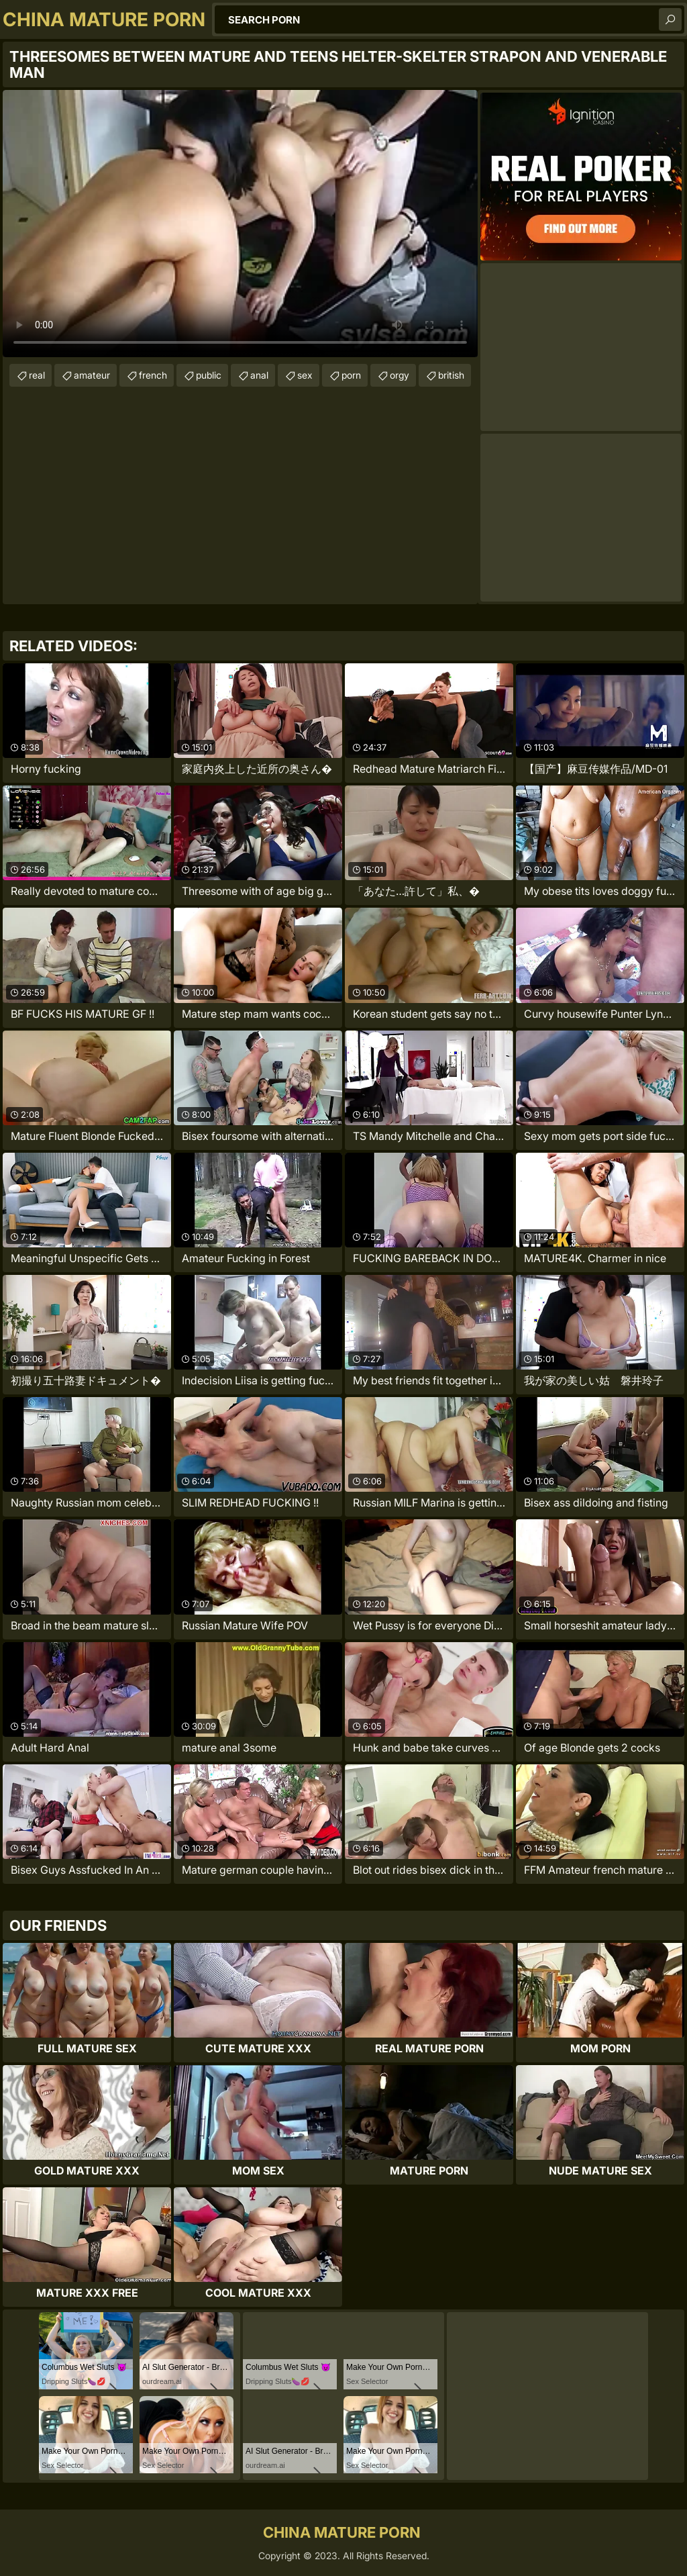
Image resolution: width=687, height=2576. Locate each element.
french (153, 375)
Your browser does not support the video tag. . (240, 223)
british (451, 375)
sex (305, 375)
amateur (92, 375)
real (37, 375)
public (208, 375)
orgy (399, 375)
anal (259, 375)
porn (351, 375)
